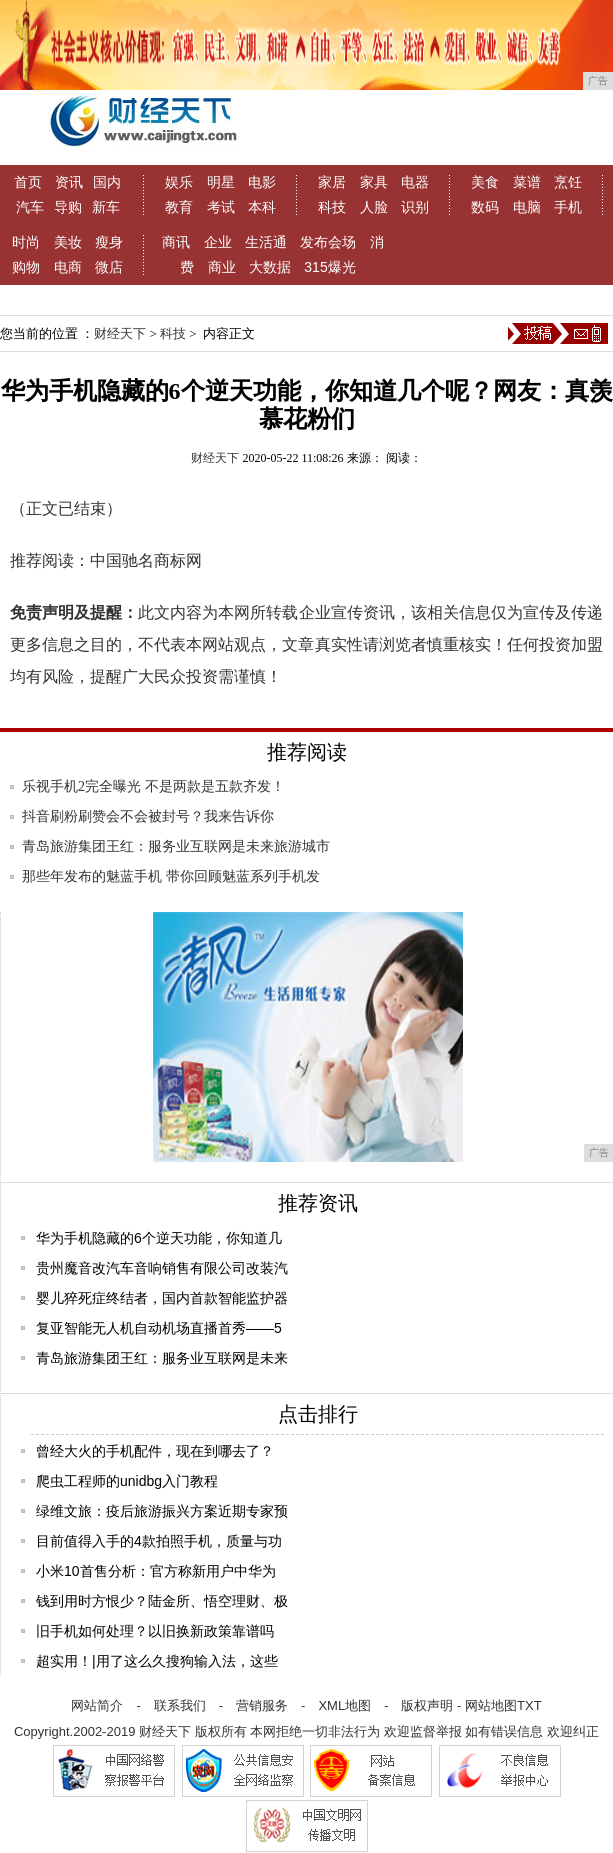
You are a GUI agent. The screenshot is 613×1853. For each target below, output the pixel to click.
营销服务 (262, 1705)
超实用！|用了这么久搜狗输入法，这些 (157, 1661)
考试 (221, 207)
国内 (107, 182)
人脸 (374, 207)
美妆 (68, 242)
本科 (262, 207)
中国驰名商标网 (146, 560)
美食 (485, 182)
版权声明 (427, 1705)
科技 (332, 207)
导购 (68, 207)
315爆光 (329, 267)
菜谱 (527, 182)
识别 (415, 207)
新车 (106, 207)
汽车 (30, 207)
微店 (109, 267)
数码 (485, 207)
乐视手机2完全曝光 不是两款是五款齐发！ (153, 786)
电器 (415, 182)
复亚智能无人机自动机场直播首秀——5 (159, 1328)
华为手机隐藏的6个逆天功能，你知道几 (159, 1238)
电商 (68, 267)
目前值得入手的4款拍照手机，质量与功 (159, 1541)
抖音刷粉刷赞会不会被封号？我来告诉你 (148, 816)
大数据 (270, 267)
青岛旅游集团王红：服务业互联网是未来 (162, 1358)
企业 (218, 242)
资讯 (69, 182)
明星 (221, 182)
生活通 (266, 242)
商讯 (176, 242)
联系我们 (180, 1705)
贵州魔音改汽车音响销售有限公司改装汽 (162, 1268)
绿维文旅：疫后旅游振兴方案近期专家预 (162, 1511)
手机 (568, 207)
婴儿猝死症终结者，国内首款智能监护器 (162, 1298)
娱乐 (179, 182)
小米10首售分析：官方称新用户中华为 (156, 1571)
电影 (262, 182)
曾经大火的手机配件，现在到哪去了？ (155, 1451)
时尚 (26, 242)
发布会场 (328, 242)
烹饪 (568, 182)
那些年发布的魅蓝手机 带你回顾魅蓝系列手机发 (171, 876)
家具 (374, 182)
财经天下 (120, 333)
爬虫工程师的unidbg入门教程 (127, 1481)
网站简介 (97, 1705)
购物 (26, 267)
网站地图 (491, 1705)
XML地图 (344, 1705)
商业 (222, 267)
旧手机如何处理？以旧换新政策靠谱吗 (155, 1631)
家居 (332, 182)
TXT (529, 1705)
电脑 (527, 207)
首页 (28, 182)
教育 (179, 207)
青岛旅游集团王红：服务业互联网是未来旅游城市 (176, 846)
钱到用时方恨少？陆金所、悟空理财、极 (162, 1601)
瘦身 (109, 242)
